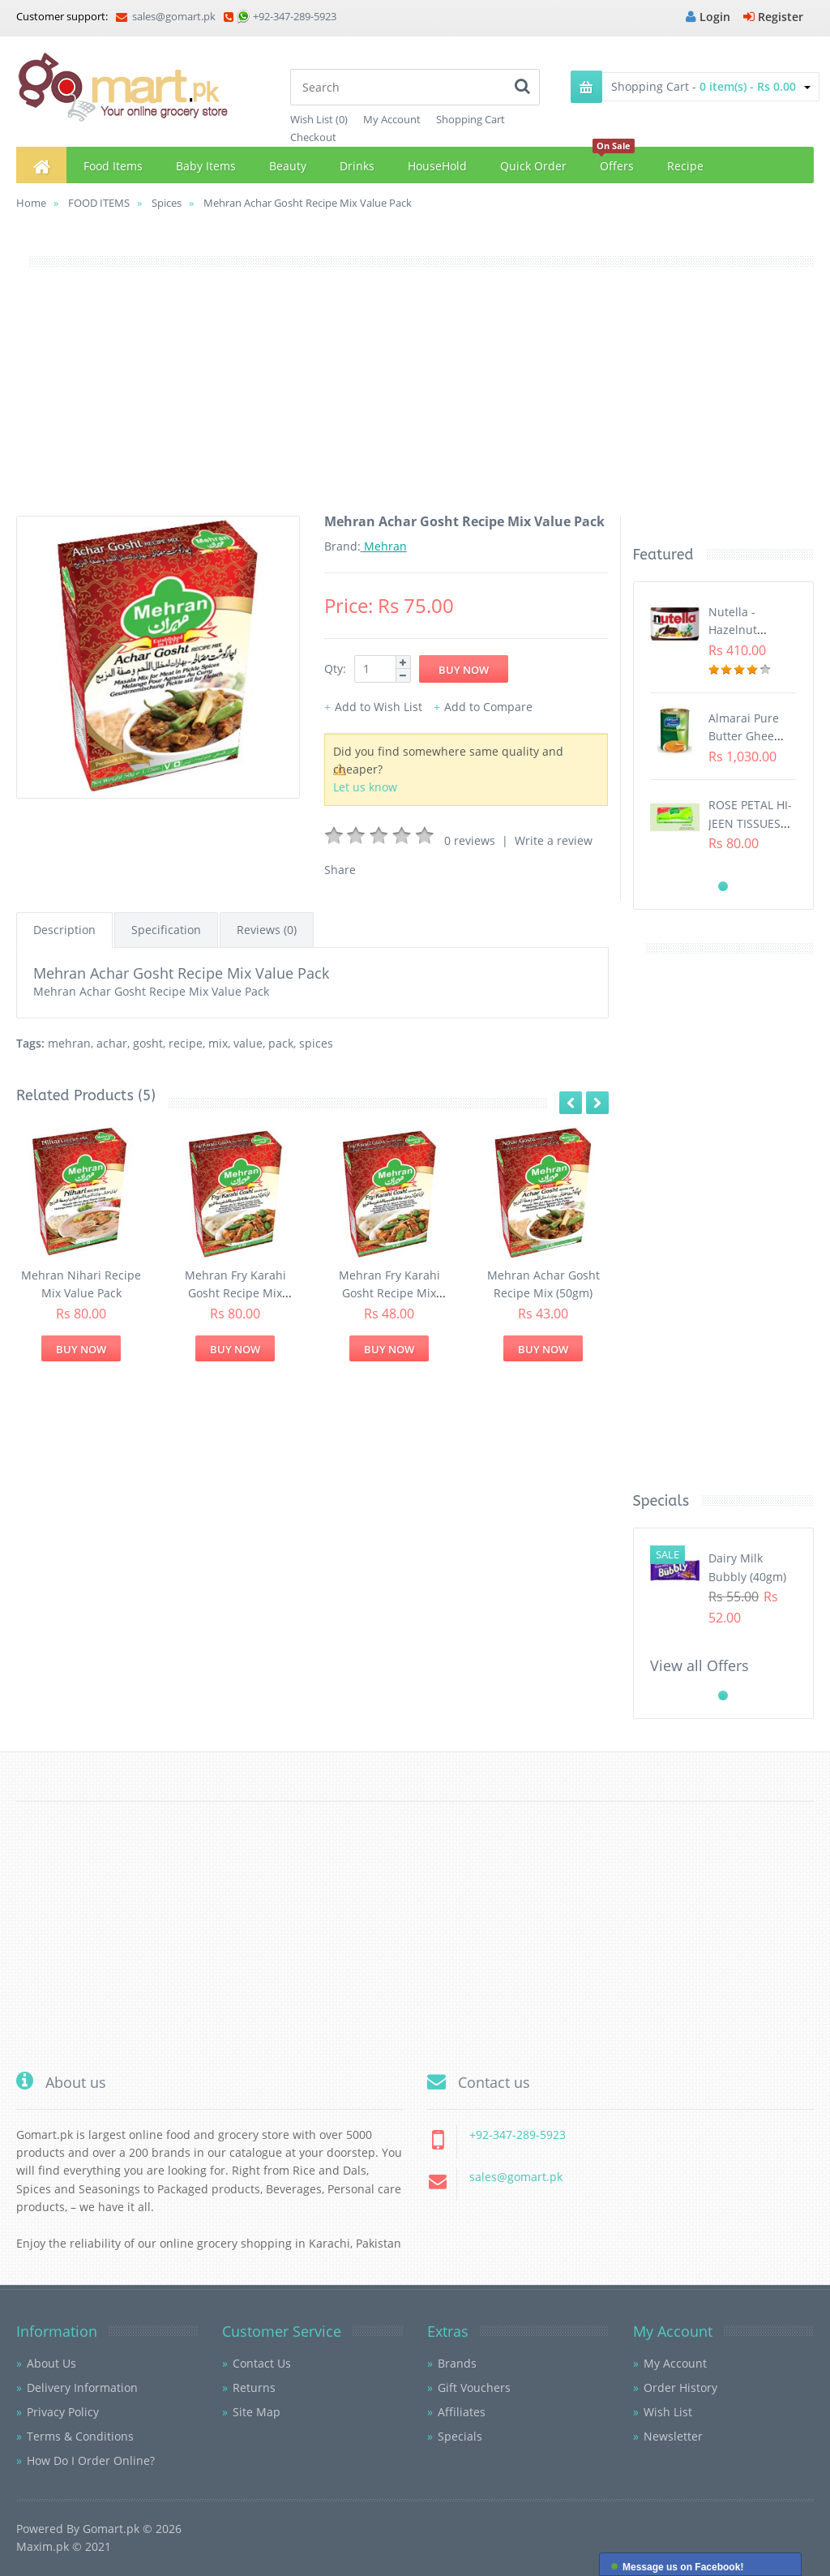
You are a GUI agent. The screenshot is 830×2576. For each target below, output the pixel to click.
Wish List (668, 2412)
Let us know (365, 787)
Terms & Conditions (80, 2436)
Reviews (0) (267, 929)
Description (64, 929)
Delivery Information (82, 2387)
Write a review (554, 840)
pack (280, 1043)
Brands (457, 2363)
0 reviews (469, 840)
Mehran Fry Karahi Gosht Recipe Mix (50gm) (389, 1293)
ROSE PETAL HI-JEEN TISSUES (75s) (750, 823)
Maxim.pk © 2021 (63, 2546)
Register (773, 16)
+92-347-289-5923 (294, 16)
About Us (51, 2363)
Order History (680, 2387)
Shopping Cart (470, 119)
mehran (69, 1043)
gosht (148, 1043)
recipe (186, 1043)
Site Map (256, 2412)
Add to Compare (488, 706)
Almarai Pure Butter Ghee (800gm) (743, 736)
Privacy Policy (63, 2412)
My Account (392, 119)
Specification (166, 929)
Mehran (384, 546)
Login (708, 16)
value (248, 1043)
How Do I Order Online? (91, 2460)
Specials (460, 2436)
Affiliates (462, 2412)
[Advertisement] (415, 402)
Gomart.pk (111, 2528)
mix (218, 1043)
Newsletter (673, 2436)
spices (316, 1043)
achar (111, 1043)
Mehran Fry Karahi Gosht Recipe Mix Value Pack (235, 1293)
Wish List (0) (319, 119)
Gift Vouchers (474, 2387)
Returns (254, 2387)
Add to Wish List (378, 706)
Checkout (313, 137)
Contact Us (262, 2363)
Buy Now (81, 1349)
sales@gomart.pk (166, 16)
